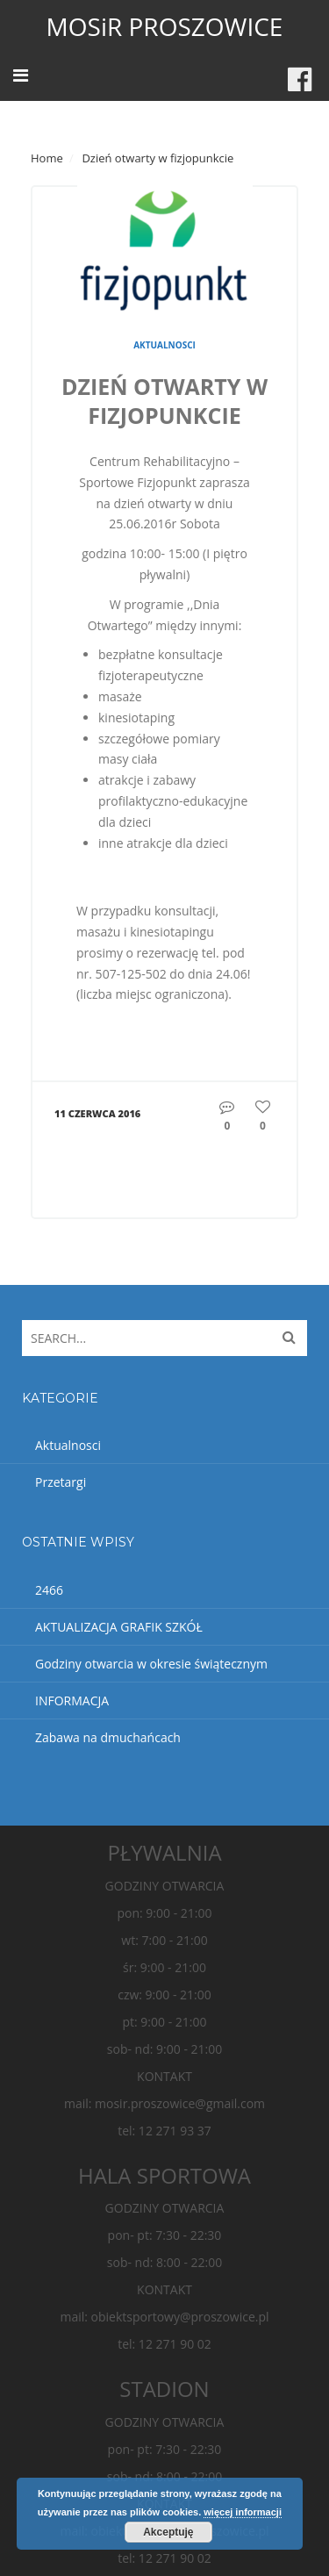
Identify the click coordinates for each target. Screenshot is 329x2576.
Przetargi (60, 1482)
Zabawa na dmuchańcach (108, 1737)
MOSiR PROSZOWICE (164, 26)
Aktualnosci (164, 345)
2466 (49, 1590)
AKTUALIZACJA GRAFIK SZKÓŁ (119, 1626)
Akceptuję (168, 2532)
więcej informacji (243, 2512)
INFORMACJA (72, 1700)
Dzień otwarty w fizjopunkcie (164, 400)
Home (47, 158)
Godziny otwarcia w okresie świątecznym (151, 1663)
